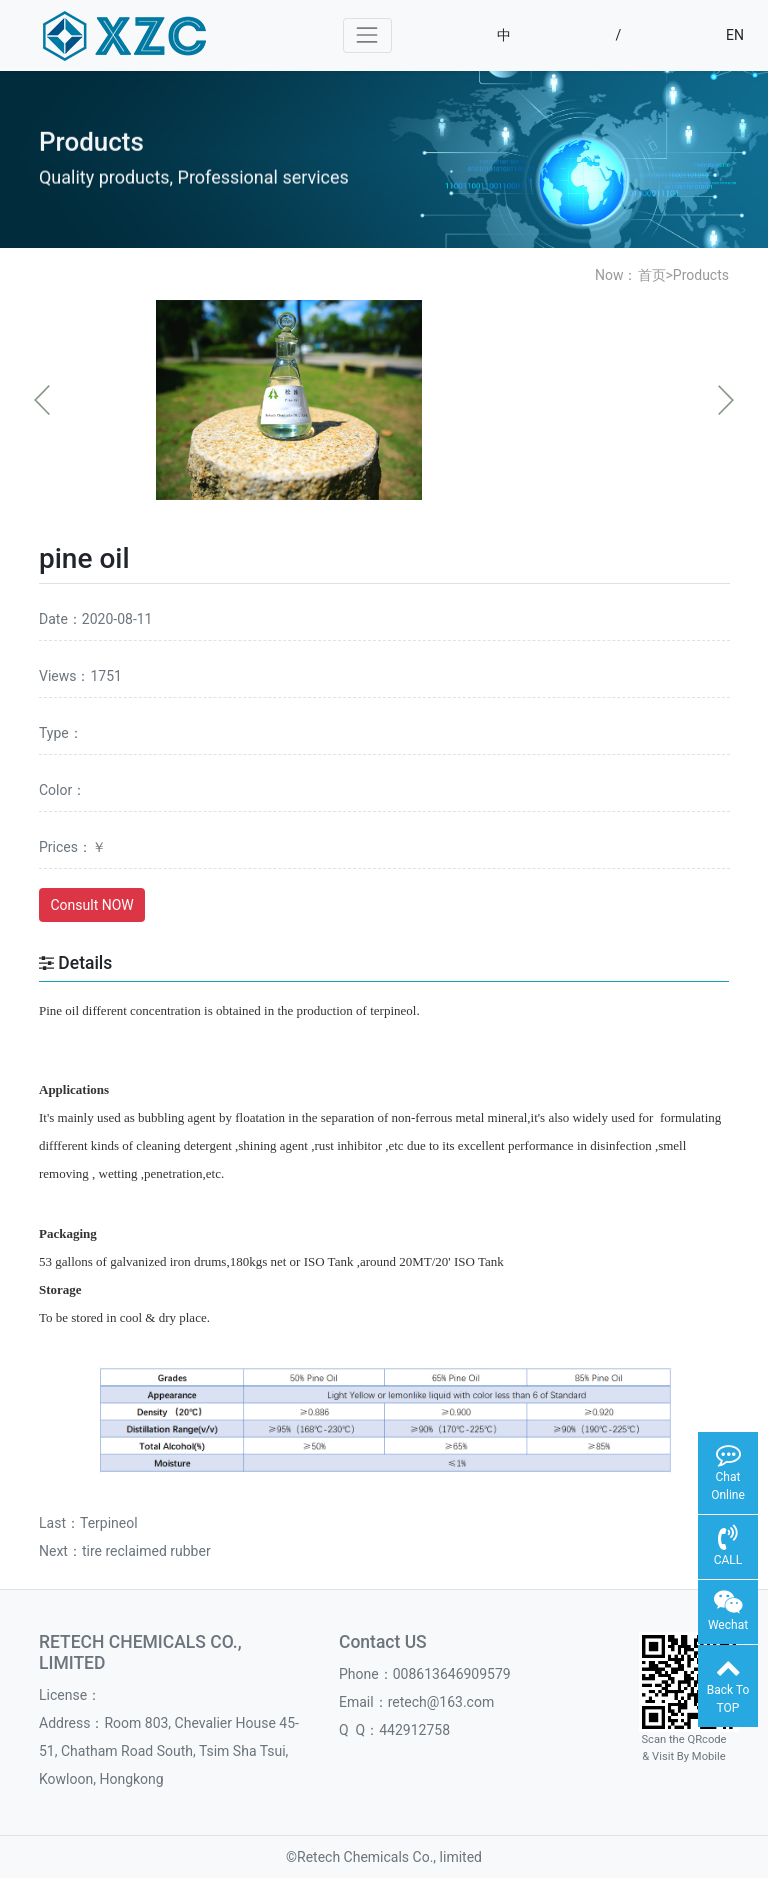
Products (701, 275)
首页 (652, 275)
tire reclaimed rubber (146, 1551)
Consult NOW (92, 905)
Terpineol (109, 1523)
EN (735, 35)
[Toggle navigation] (367, 35)
